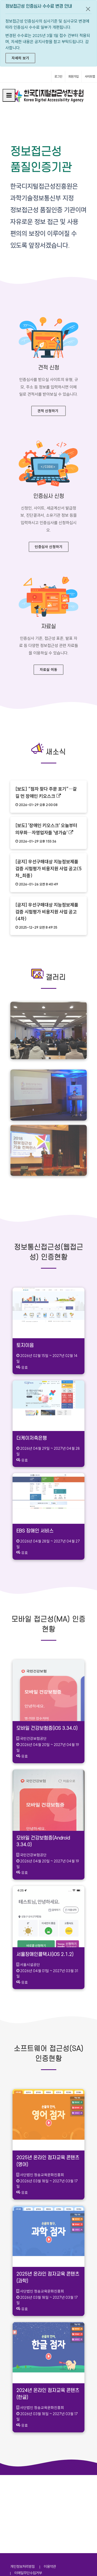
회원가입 (73, 76)
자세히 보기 (20, 58)
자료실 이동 (48, 669)
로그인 (58, 76)
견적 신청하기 (47, 411)
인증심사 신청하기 (48, 546)
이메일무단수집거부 (28, 2573)
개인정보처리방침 (22, 2566)
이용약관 (50, 2566)
